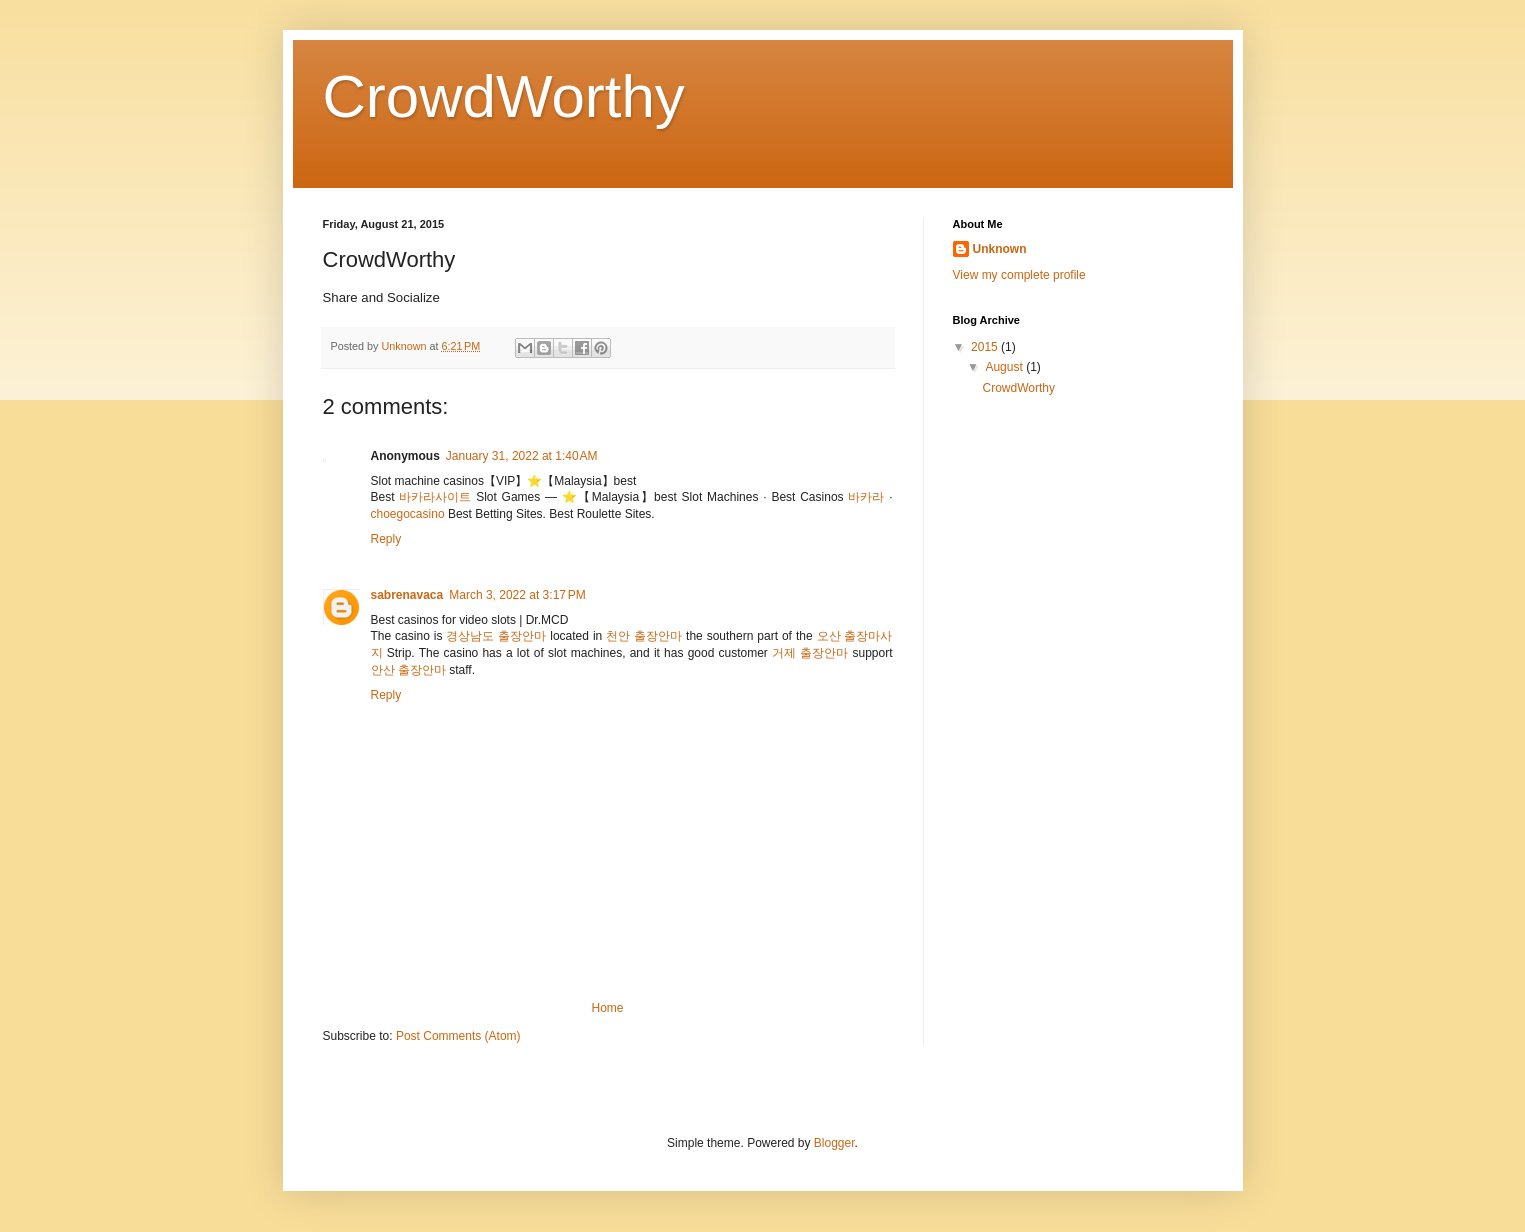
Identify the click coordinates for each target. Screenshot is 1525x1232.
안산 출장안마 (408, 670)
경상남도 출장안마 (496, 636)
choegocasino (408, 514)
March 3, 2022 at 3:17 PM (517, 595)
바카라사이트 (435, 497)
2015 (986, 347)
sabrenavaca (407, 595)
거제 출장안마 (810, 653)
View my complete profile (1019, 275)
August (1005, 367)
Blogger (834, 1143)
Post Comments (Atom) (458, 1036)
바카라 (866, 497)
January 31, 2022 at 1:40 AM (522, 456)
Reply (386, 539)
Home (607, 1008)
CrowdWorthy (504, 96)
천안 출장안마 (644, 636)
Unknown (1000, 249)
